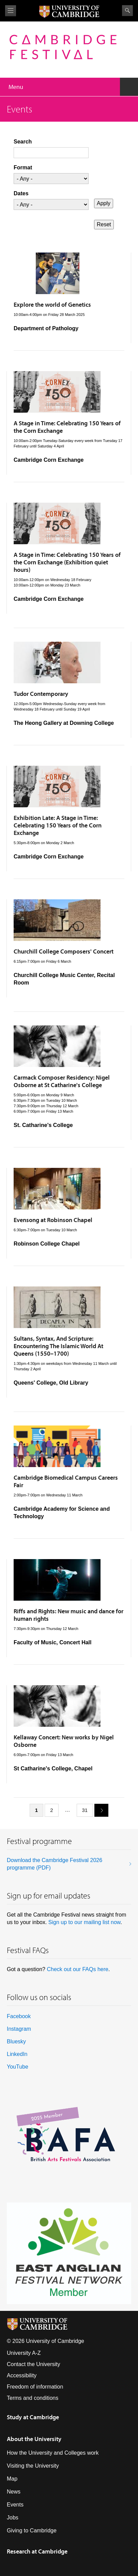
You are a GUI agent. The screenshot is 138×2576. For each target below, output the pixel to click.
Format (23, 167)
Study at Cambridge (33, 2417)
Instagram (19, 2029)
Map (12, 2479)
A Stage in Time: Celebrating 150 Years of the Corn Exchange (67, 427)
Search (127, 10)
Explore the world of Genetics (52, 304)
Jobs (12, 2517)
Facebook (19, 2016)
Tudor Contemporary (41, 694)
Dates (21, 193)
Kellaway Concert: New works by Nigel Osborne (64, 1741)
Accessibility (21, 2375)
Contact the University (33, 2364)
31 (85, 1810)
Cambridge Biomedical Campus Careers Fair (66, 1481)
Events (15, 2505)
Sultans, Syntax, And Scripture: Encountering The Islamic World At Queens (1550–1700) (58, 1346)
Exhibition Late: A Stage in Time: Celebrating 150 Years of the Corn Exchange (58, 825)
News (13, 2492)
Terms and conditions (32, 2398)
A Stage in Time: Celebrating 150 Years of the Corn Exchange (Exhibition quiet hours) (67, 562)
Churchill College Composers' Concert (63, 951)
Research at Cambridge (37, 2551)
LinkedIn (17, 2054)
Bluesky (16, 2041)
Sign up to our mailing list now (84, 1922)
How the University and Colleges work (52, 2453)
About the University (34, 2439)
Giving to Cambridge (32, 2530)
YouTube (17, 2067)
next (98, 1810)
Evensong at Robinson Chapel (53, 1220)
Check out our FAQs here (77, 1969)
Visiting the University (33, 2466)
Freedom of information (35, 2387)
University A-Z (24, 2353)
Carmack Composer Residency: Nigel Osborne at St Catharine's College (62, 1081)
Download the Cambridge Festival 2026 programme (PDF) (54, 1864)
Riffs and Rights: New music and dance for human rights (68, 1614)
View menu (10, 10)
